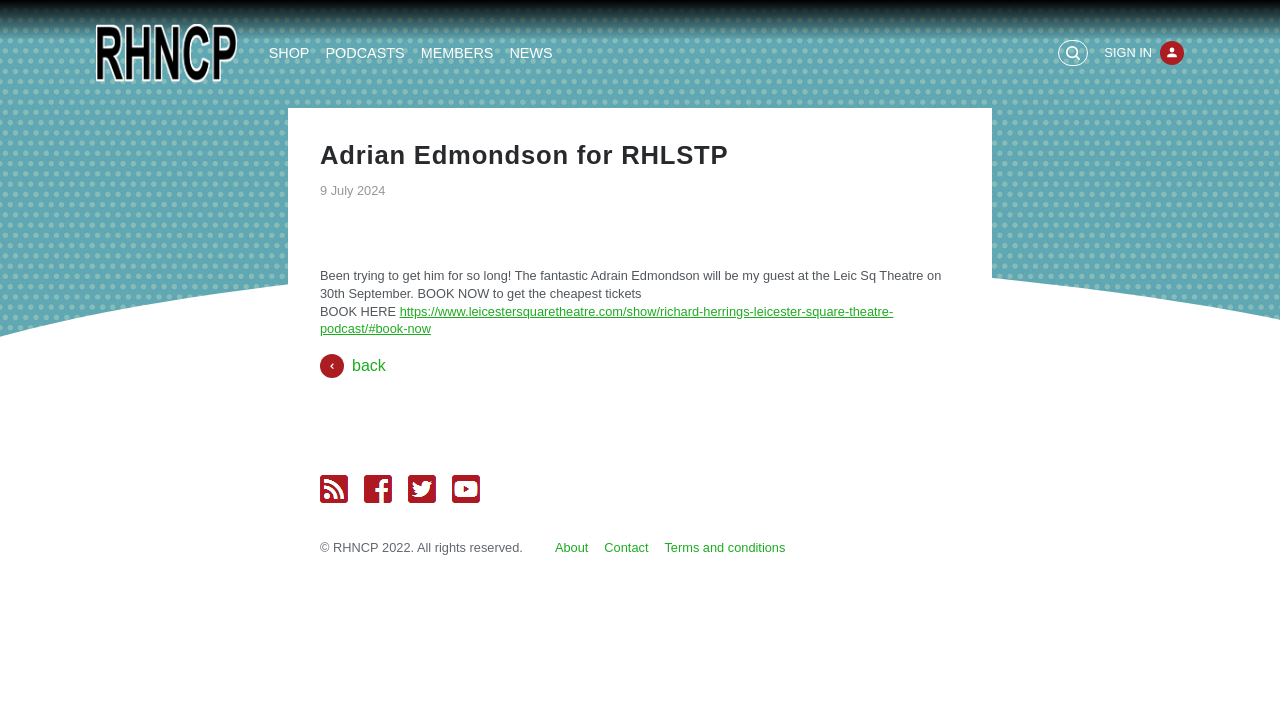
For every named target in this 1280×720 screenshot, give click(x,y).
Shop (289, 53)
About (571, 547)
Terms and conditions (724, 547)
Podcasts (364, 53)
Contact (626, 547)
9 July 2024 (352, 190)
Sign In (1128, 52)
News (530, 53)
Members (457, 53)
